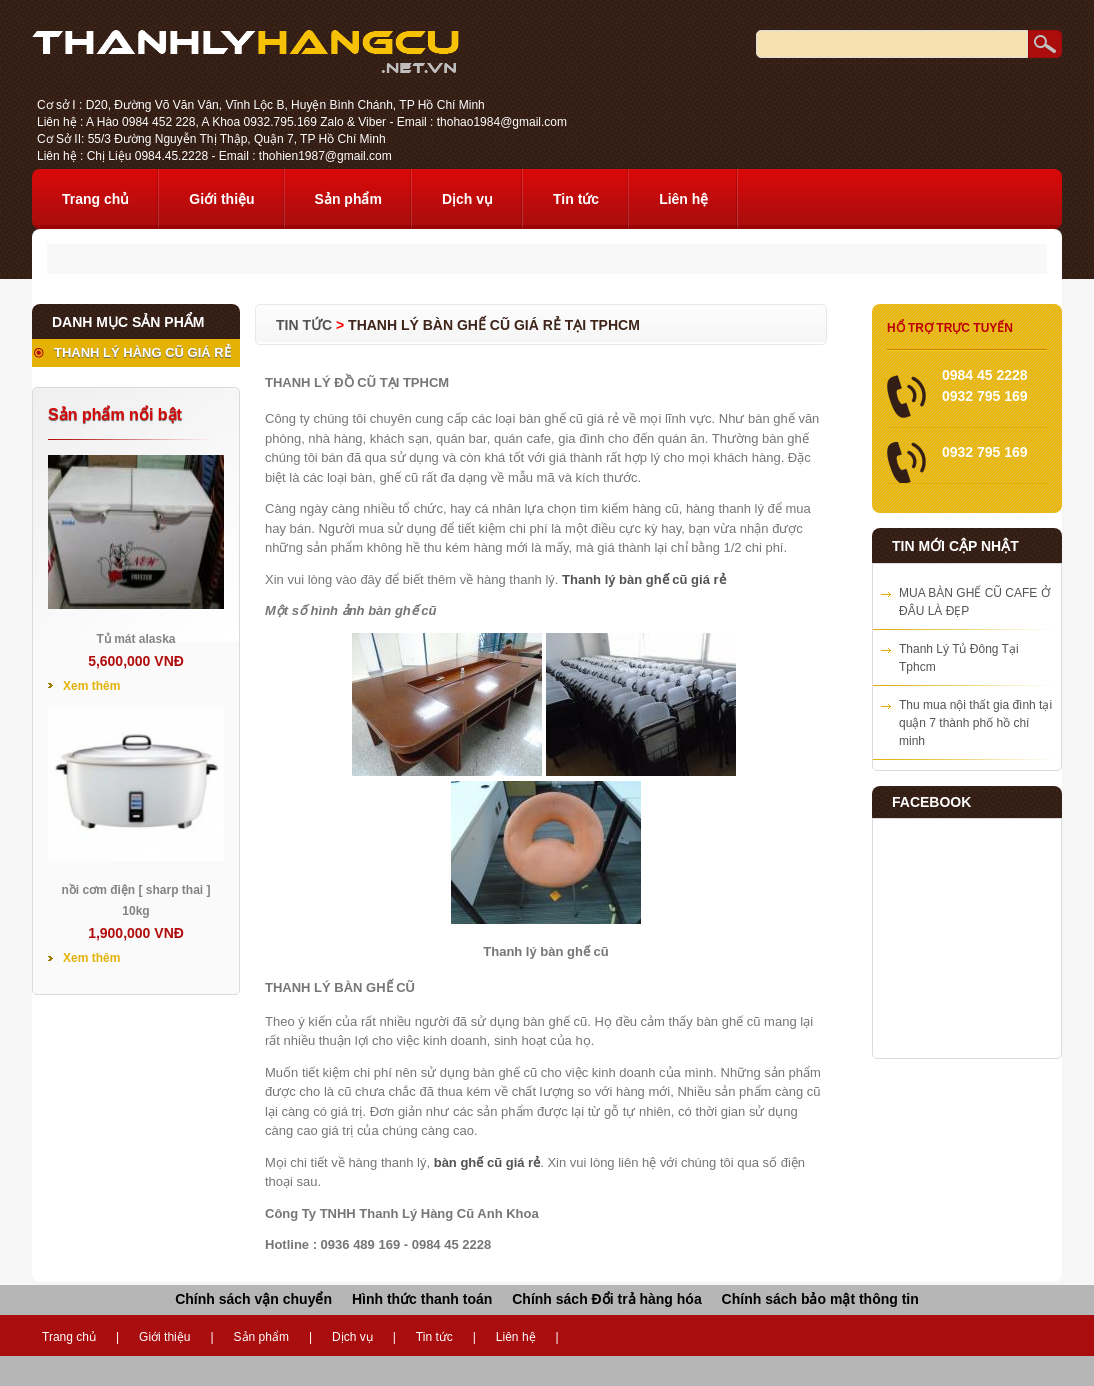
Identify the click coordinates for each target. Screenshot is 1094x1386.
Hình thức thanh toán (422, 1299)
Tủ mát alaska (135, 639)
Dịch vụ (467, 199)
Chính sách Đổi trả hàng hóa (606, 1299)
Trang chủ (95, 199)
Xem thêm (91, 686)
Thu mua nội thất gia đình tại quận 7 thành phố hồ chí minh (975, 723)
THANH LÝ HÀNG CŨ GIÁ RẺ (142, 352)
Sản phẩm (348, 199)
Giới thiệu (221, 199)
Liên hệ (683, 199)
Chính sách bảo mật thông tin (820, 1299)
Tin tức (576, 199)
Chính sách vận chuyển (253, 1299)
